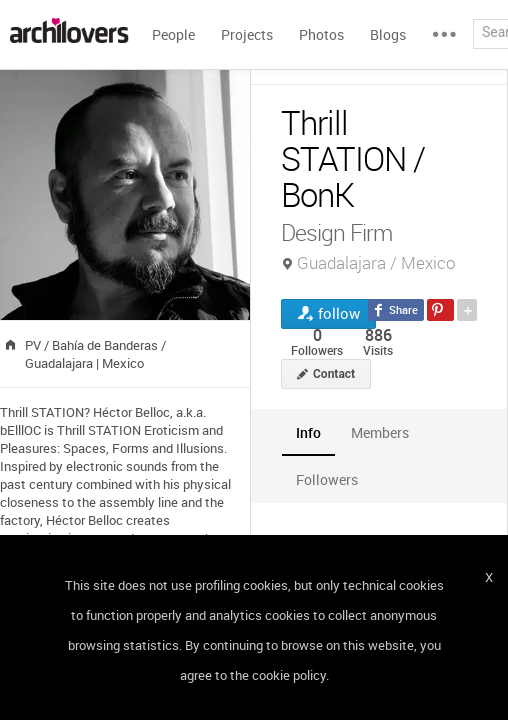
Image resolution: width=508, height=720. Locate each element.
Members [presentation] (380, 432)
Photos (321, 34)
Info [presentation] (308, 432)
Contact (334, 374)
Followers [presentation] (327, 479)
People (173, 34)
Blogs (388, 34)
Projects (247, 34)
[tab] (308, 432)
